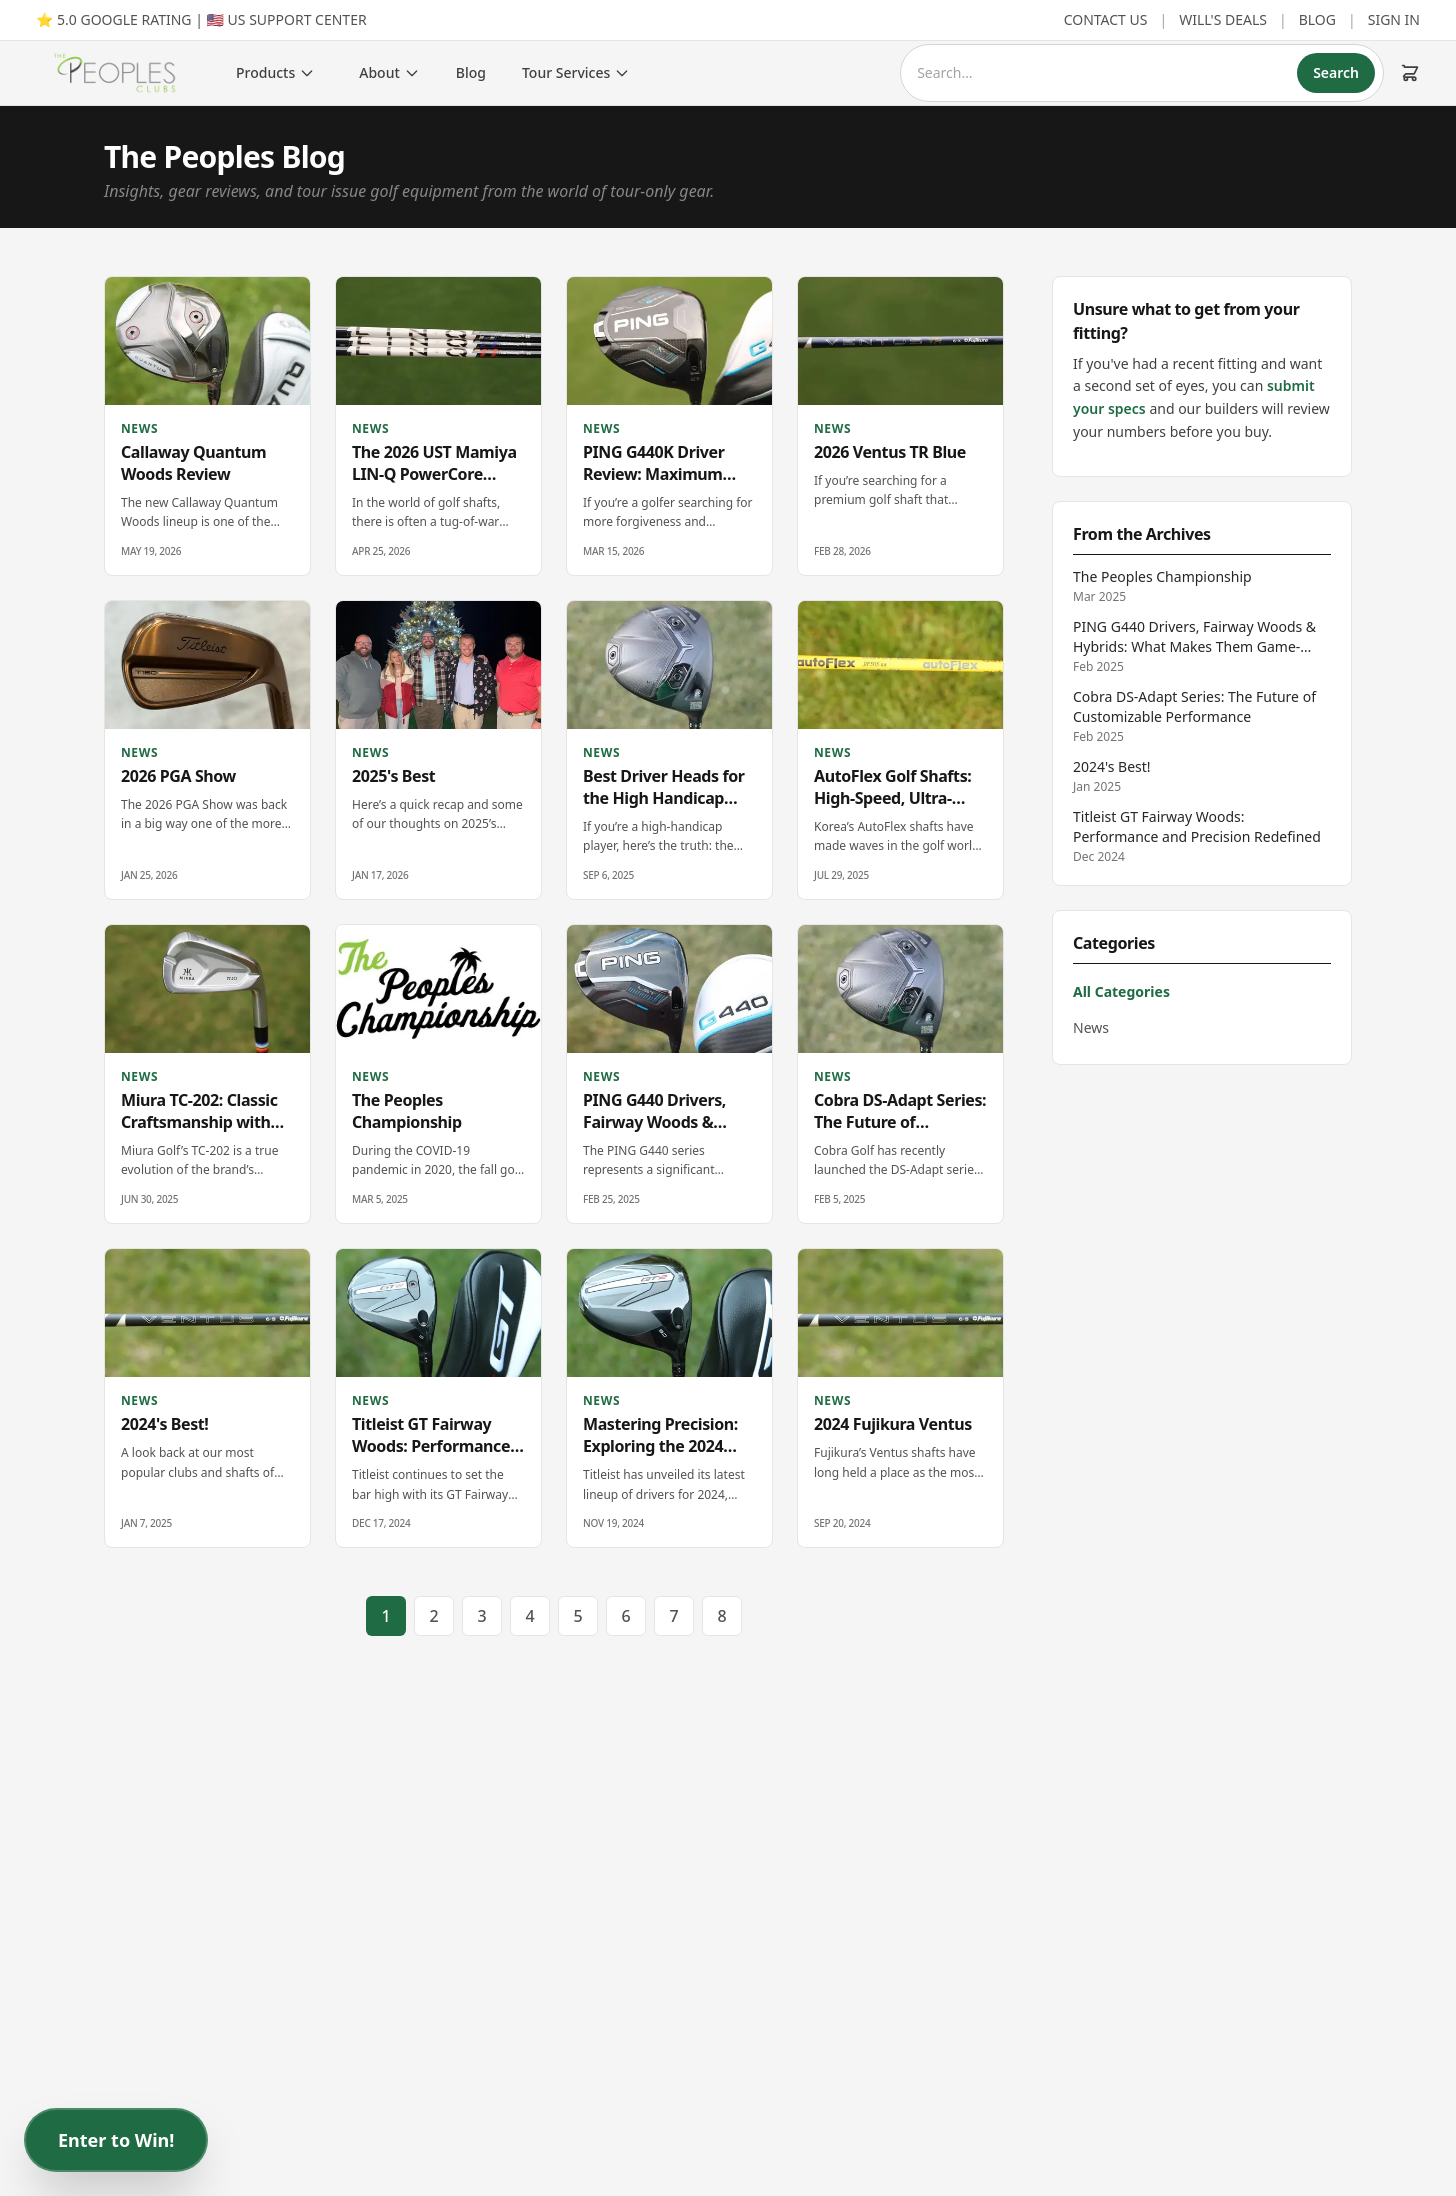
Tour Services (576, 72)
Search (1336, 72)
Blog (471, 72)
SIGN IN (1394, 19)
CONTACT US (1106, 19)
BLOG (1317, 19)
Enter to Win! (116, 2140)
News (1091, 1027)
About (389, 72)
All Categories (1121, 991)
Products (275, 72)
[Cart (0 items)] (1410, 73)
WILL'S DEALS (1223, 19)
